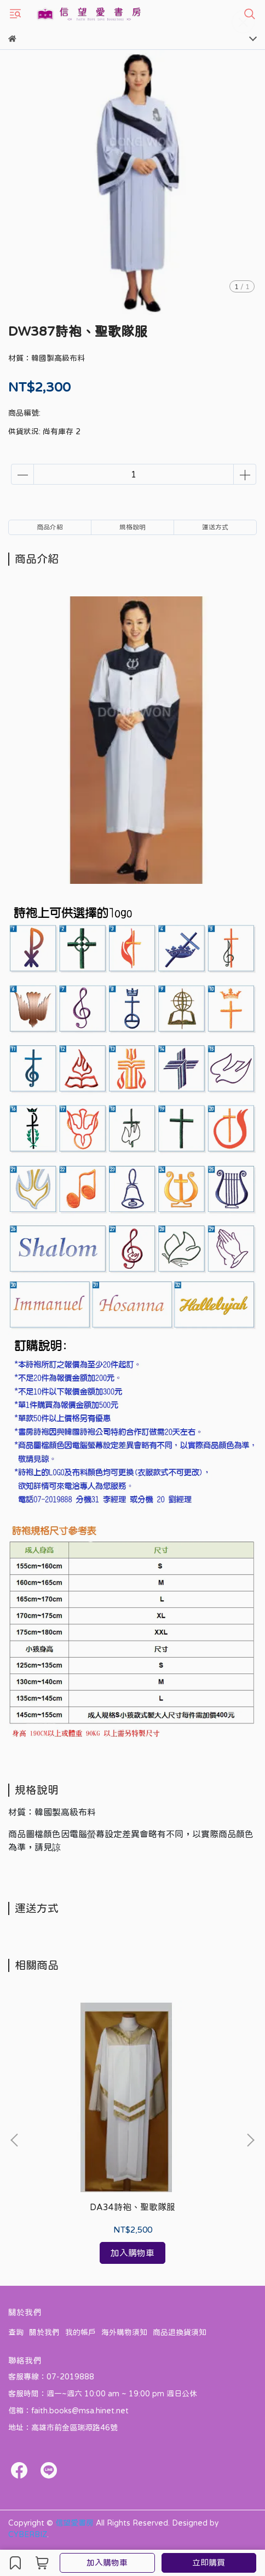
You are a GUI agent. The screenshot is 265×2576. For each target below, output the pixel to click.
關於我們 (44, 2332)
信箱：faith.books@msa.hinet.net (68, 2410)
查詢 (16, 2332)
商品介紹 (50, 527)
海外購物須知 (124, 2332)
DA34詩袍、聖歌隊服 (132, 2207)
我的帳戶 (80, 2332)
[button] (250, 2140)
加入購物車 (107, 2562)
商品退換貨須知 (179, 2332)
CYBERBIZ (27, 2534)
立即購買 (208, 2562)
